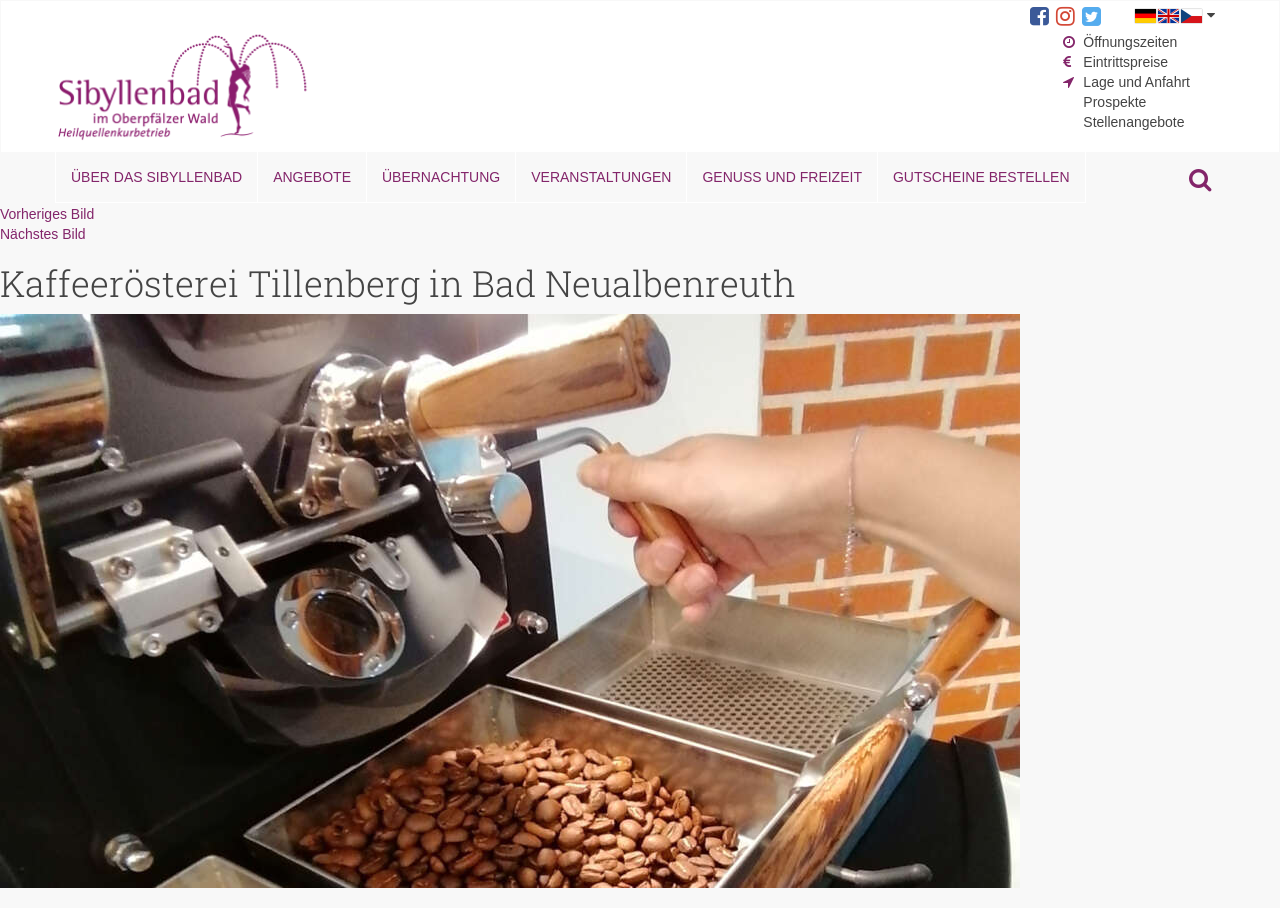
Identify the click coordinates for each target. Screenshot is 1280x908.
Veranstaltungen (601, 177)
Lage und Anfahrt (1136, 82)
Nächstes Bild (43, 234)
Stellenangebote (1133, 122)
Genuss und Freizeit (781, 177)
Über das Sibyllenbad (156, 177)
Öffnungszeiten (1130, 42)
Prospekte (1114, 102)
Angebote (312, 177)
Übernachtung (441, 177)
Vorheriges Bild (47, 214)
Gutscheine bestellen (981, 177)
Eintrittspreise (1125, 62)
